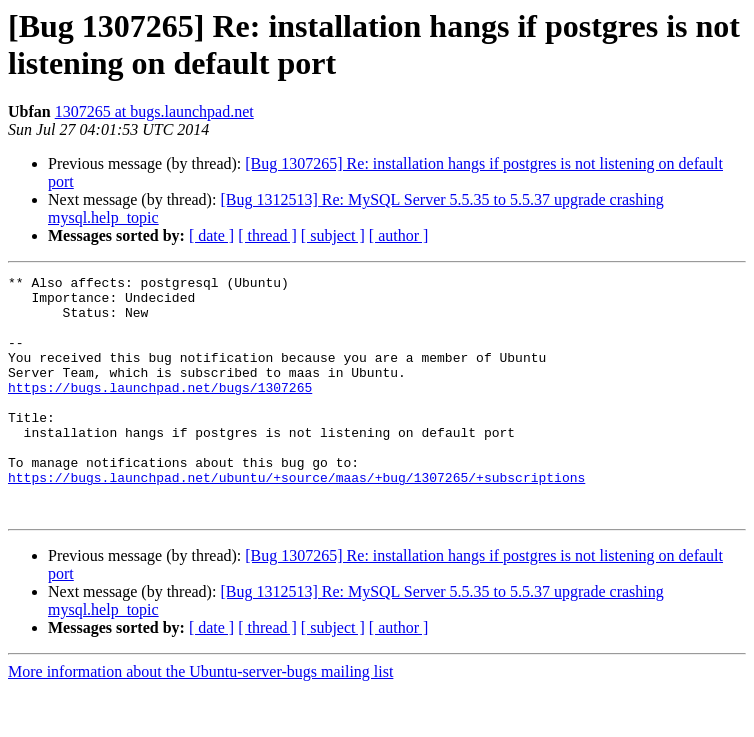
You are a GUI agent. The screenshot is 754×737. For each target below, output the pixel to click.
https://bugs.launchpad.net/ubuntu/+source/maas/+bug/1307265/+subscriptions (296, 519)
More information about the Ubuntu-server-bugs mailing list (200, 719)
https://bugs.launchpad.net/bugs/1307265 (160, 411)
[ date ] (211, 235)
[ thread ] (267, 235)
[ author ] (399, 235)
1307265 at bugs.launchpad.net (154, 111)
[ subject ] (333, 235)
